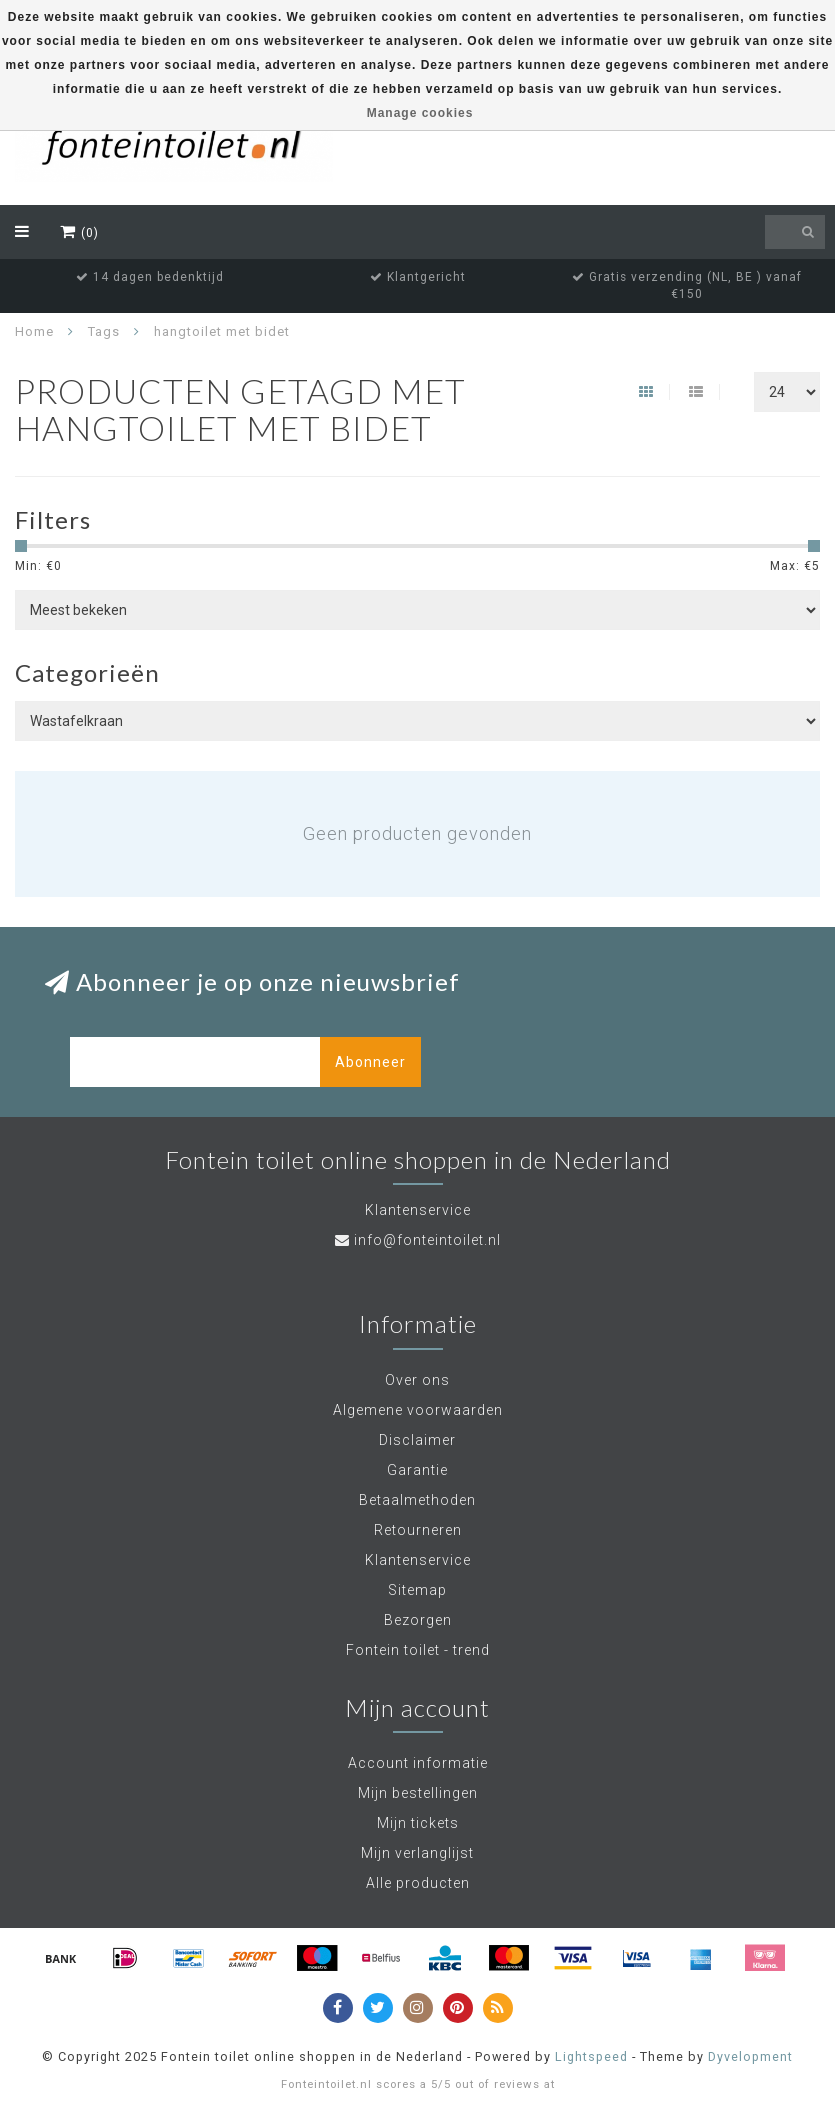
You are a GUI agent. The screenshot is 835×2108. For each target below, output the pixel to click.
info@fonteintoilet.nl (427, 1240)
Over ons (417, 1380)
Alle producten (418, 1883)
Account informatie (418, 1763)
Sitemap (417, 1590)
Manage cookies (420, 113)
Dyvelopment (750, 2056)
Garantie (417, 1470)
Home (34, 331)
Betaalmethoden (417, 1500)
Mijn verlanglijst (417, 1853)
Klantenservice (418, 1560)
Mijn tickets (418, 1823)
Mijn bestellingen (418, 1793)
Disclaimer (417, 1440)
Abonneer (370, 1062)
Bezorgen (418, 1620)
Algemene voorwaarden (418, 1410)
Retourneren (418, 1530)
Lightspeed (591, 2056)
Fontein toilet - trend (418, 1650)
